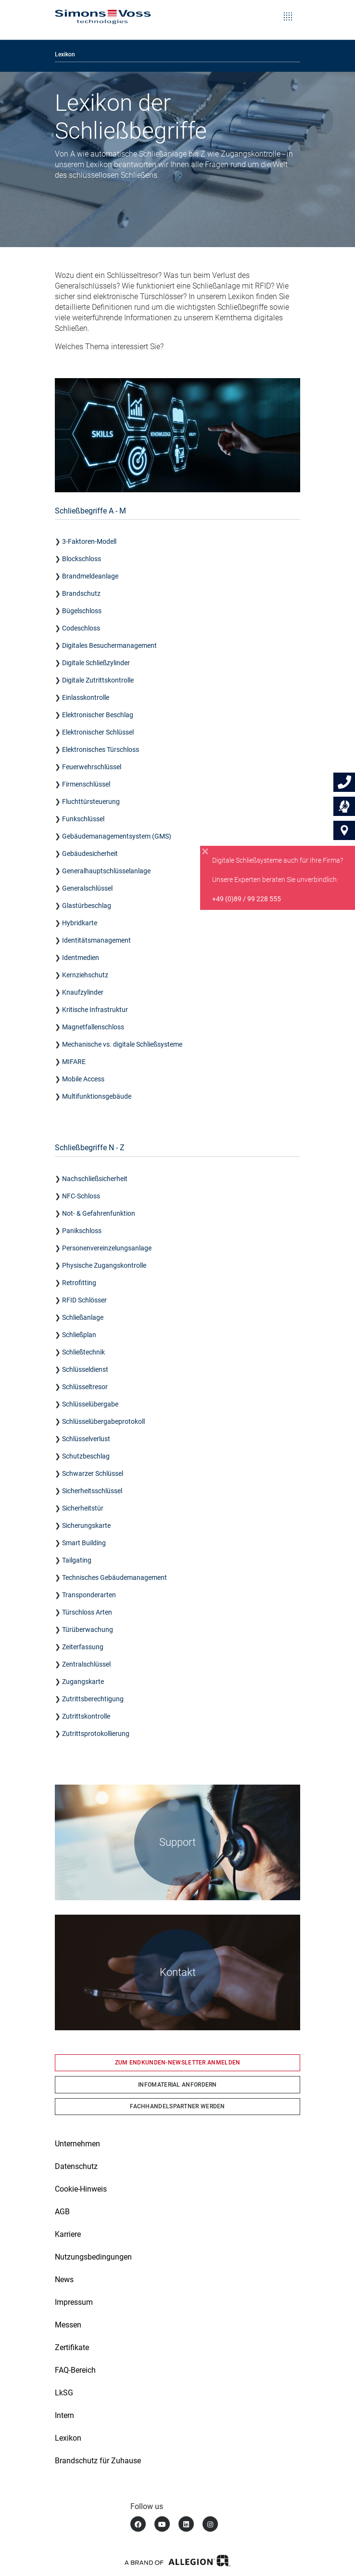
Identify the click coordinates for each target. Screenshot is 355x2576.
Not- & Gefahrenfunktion (98, 1213)
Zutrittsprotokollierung (95, 1733)
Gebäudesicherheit (90, 853)
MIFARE (74, 1061)
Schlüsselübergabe (90, 1404)
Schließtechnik (83, 1352)
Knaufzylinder (82, 992)
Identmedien (80, 957)
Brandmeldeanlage (90, 576)
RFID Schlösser (84, 1300)
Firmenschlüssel (86, 784)
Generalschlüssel (87, 888)
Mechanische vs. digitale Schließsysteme (122, 1044)
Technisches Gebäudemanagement (114, 1577)
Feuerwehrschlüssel (91, 767)
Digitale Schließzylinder (96, 663)
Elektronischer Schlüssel (98, 732)
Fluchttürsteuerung (91, 801)
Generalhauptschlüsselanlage (106, 871)
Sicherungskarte (86, 1525)
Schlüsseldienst (85, 1369)
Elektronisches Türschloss (100, 749)
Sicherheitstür (82, 1508)
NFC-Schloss (81, 1196)
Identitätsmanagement (96, 940)
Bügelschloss (81, 611)
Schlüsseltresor (85, 1387)
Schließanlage (82, 1317)
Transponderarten (89, 1595)
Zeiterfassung (82, 1647)
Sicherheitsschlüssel (92, 1491)
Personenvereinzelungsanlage (107, 1248)
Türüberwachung (87, 1629)
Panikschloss (81, 1231)
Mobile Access (83, 1079)
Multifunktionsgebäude (96, 1096)
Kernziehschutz (85, 975)
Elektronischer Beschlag (97, 715)
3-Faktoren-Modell (89, 541)
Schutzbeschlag (86, 1456)
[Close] (205, 851)
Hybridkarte (79, 923)
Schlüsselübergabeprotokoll (103, 1421)
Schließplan (79, 1335)
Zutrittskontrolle (86, 1716)
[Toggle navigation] (287, 9)
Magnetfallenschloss (93, 1027)
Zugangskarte (83, 1681)
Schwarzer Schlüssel (92, 1473)
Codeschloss (81, 628)
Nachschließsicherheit (94, 1179)
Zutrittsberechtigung (93, 1699)
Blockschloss (81, 559)
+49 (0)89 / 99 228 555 (246, 899)
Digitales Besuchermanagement (109, 645)
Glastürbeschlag (86, 905)
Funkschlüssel (83, 819)
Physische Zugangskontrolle (104, 1265)
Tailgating (76, 1560)
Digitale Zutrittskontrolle (98, 680)
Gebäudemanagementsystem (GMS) (116, 836)
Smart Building (84, 1543)
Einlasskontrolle (85, 697)
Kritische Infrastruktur (95, 1009)
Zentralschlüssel (86, 1664)
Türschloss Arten (87, 1612)
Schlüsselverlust (86, 1439)
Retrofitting (79, 1283)
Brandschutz (81, 593)
